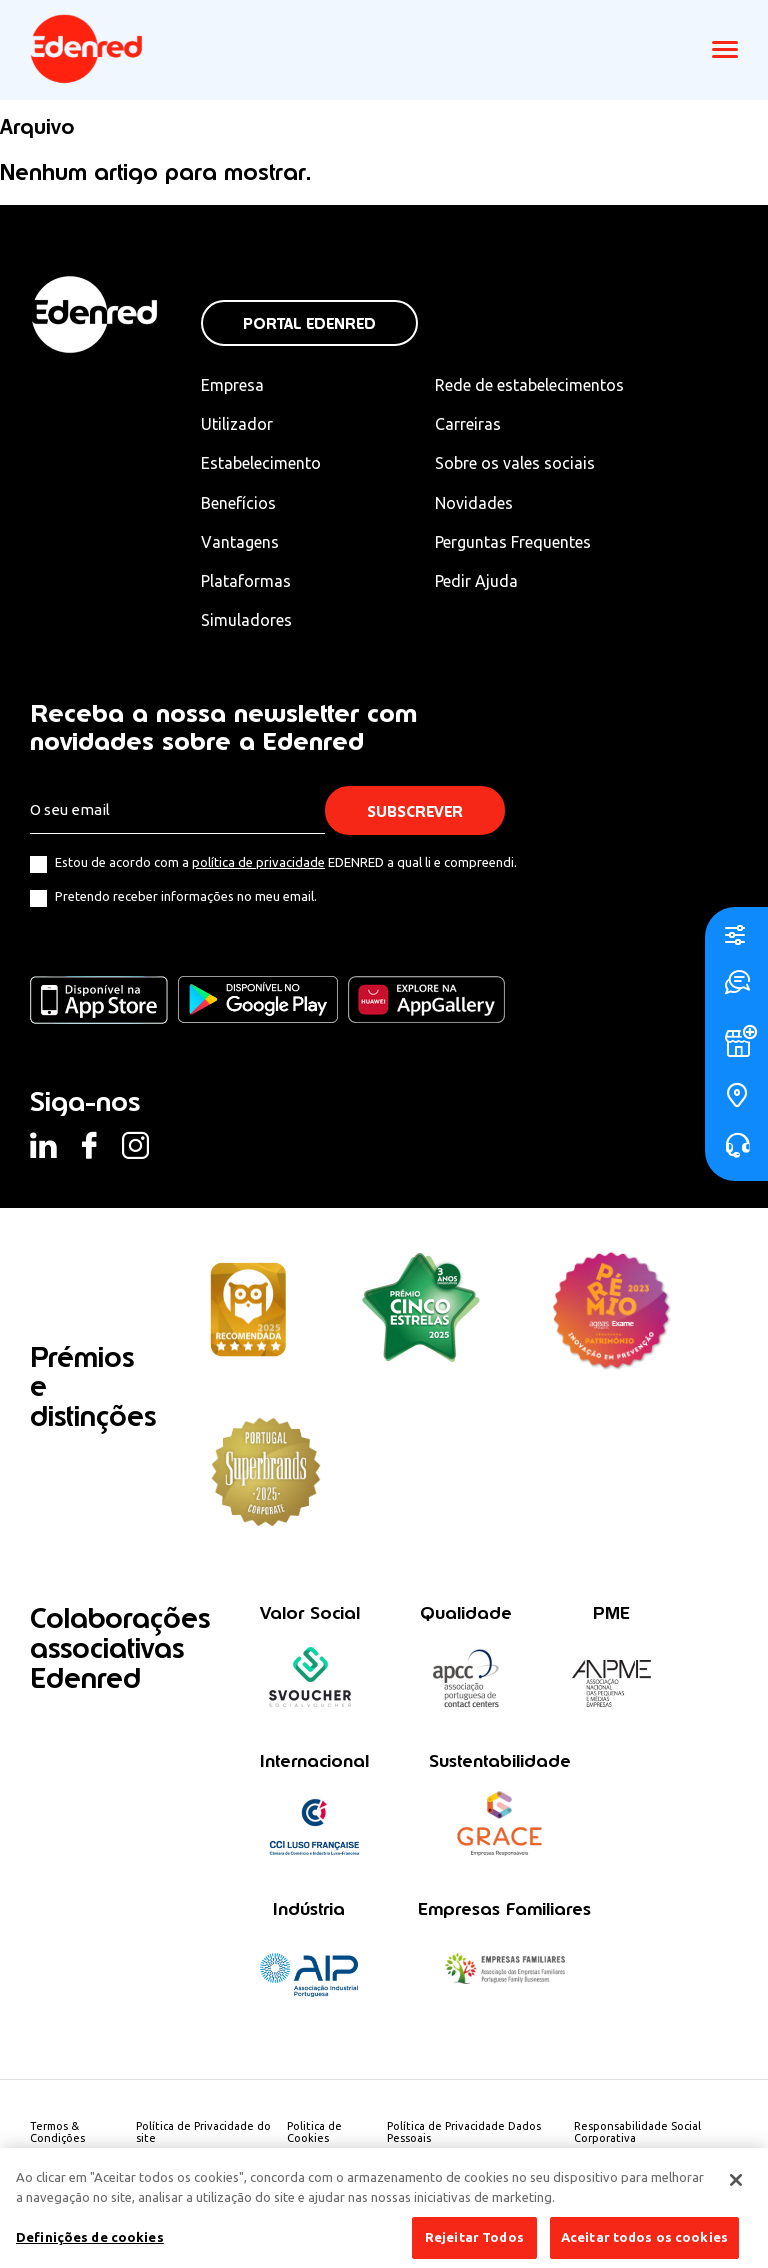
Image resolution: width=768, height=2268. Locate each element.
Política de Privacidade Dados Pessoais (464, 2132)
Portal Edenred (309, 323)
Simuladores (246, 620)
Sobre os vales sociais (515, 463)
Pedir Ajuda (476, 581)
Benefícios (238, 503)
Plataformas (246, 581)
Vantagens (240, 542)
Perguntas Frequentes (513, 542)
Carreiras (468, 424)
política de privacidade (258, 862)
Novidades (474, 503)
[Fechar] (736, 2190)
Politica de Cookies (314, 2132)
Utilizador (237, 424)
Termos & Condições (57, 2132)
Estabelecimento (261, 463)
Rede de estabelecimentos (529, 385)
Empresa (232, 385)
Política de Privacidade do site (203, 2132)
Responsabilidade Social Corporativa (637, 2132)
